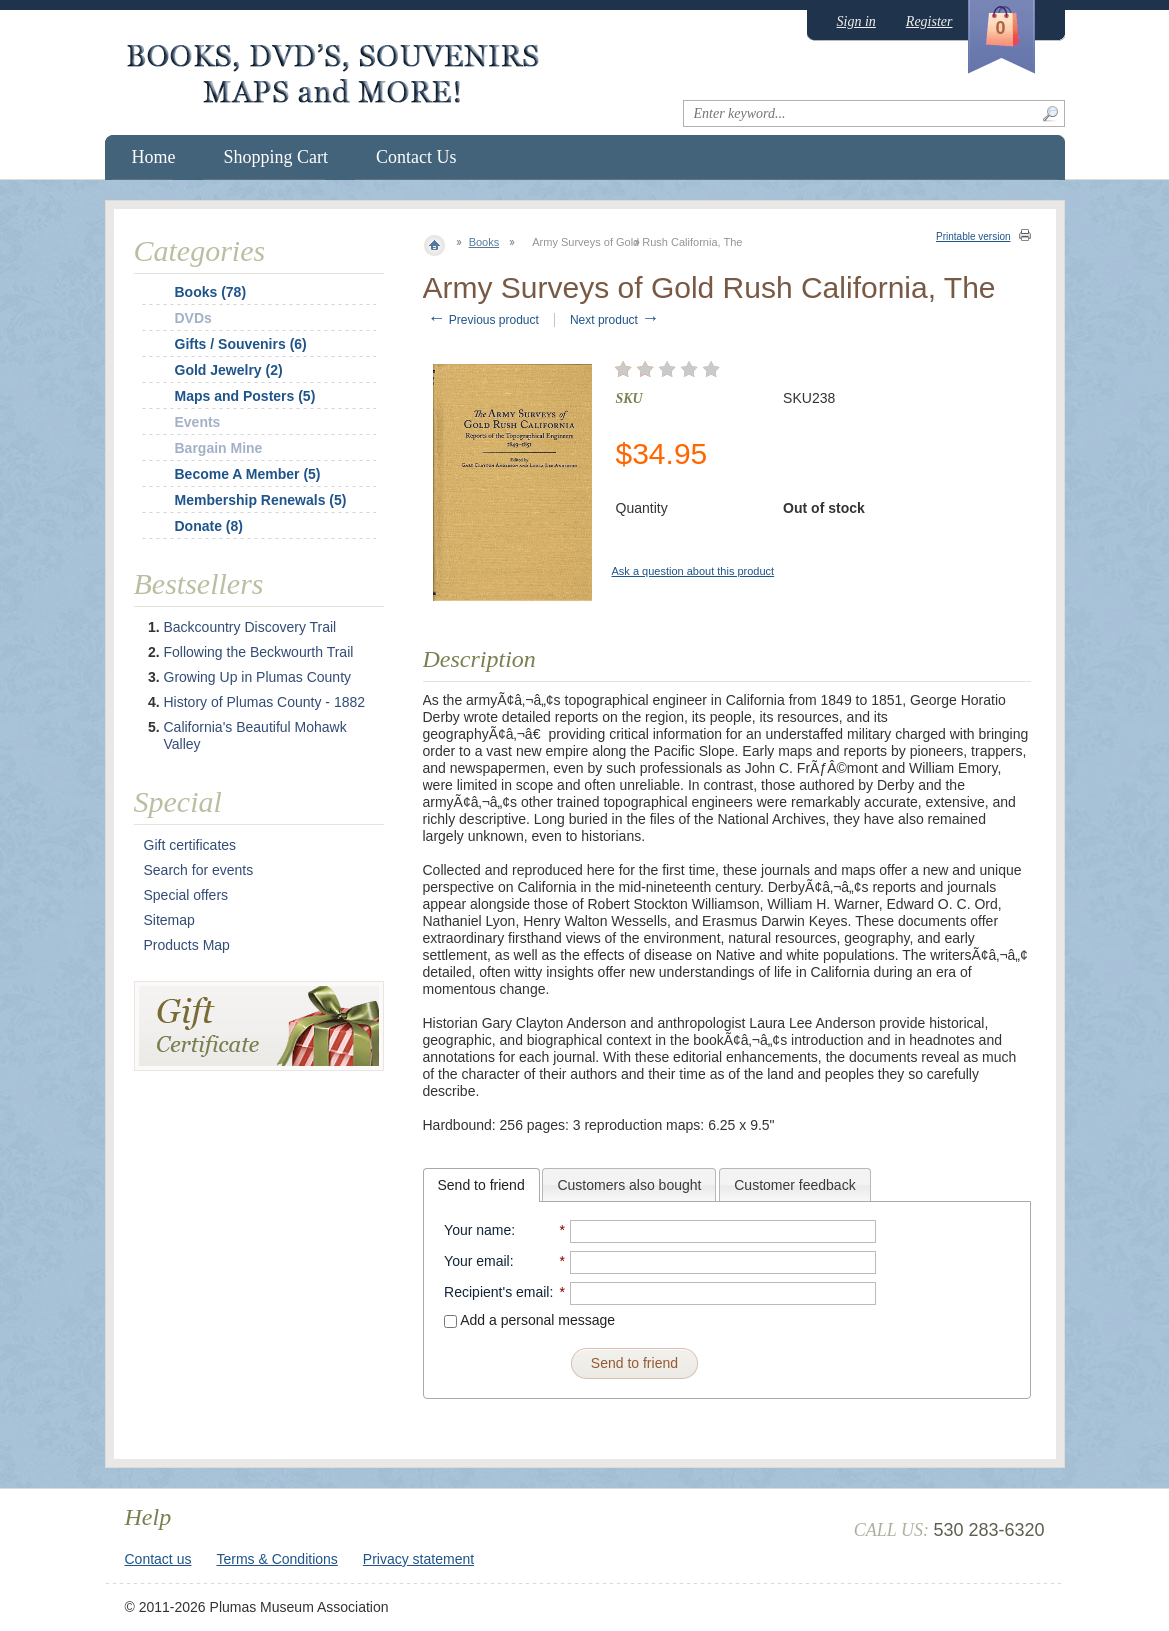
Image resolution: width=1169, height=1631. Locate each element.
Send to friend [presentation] (481, 1185)
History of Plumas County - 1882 (265, 702)
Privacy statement (418, 1559)
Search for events (199, 870)
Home (154, 157)
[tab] (481, 1185)
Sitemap (169, 920)
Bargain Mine (219, 448)
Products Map (187, 945)
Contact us (158, 1559)
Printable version (973, 236)
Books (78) (211, 292)
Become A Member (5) (248, 474)
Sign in (856, 21)
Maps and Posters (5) (245, 396)
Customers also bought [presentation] (629, 1185)
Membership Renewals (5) (261, 500)
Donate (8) (209, 526)
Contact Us (416, 157)
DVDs (193, 318)
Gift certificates (190, 845)
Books (484, 242)
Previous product (483, 320)
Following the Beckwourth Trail (259, 652)
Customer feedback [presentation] (794, 1185)
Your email (477, 1261)
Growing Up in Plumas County (258, 677)
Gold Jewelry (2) (229, 370)
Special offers (186, 895)
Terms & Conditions (276, 1559)
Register (929, 21)
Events (198, 422)
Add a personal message (529, 1320)
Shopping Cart (276, 157)
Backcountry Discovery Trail (250, 627)
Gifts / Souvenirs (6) (241, 344)
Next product (614, 320)
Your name (477, 1230)
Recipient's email (496, 1292)
